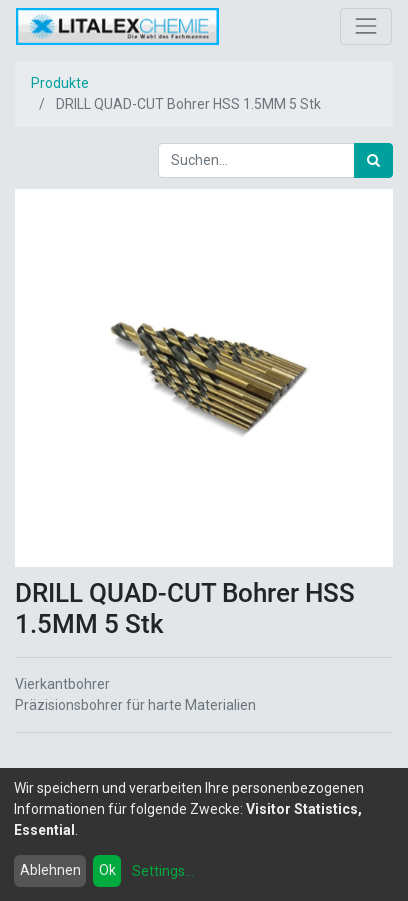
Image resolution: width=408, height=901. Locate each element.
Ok (107, 870)
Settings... (163, 871)
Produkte (60, 83)
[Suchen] (373, 160)
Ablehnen (50, 870)
